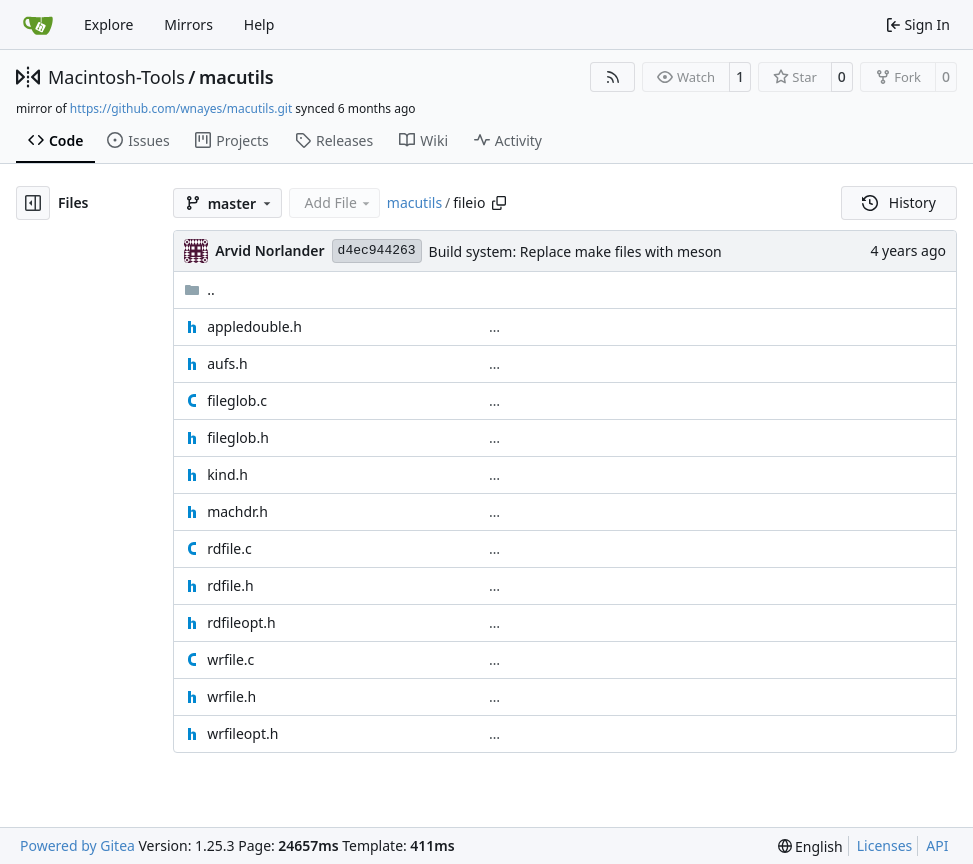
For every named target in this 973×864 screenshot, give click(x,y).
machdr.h (237, 511)
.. (199, 289)
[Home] (38, 25)
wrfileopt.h (242, 733)
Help (259, 24)
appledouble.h (254, 326)
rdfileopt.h (241, 622)
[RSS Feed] (613, 77)
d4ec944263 (377, 250)
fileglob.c (237, 400)
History (899, 202)
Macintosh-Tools (116, 77)
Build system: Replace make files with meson (575, 251)
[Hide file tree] (33, 203)
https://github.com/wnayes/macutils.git (181, 108)
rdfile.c (229, 548)
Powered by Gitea (77, 845)
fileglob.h (238, 437)
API (937, 845)
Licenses (885, 845)
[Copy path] (499, 203)
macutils (236, 77)
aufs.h (227, 363)
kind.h (227, 474)
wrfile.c (230, 659)
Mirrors (188, 24)
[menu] (810, 846)
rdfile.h (230, 585)
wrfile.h (231, 696)
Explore (108, 24)
